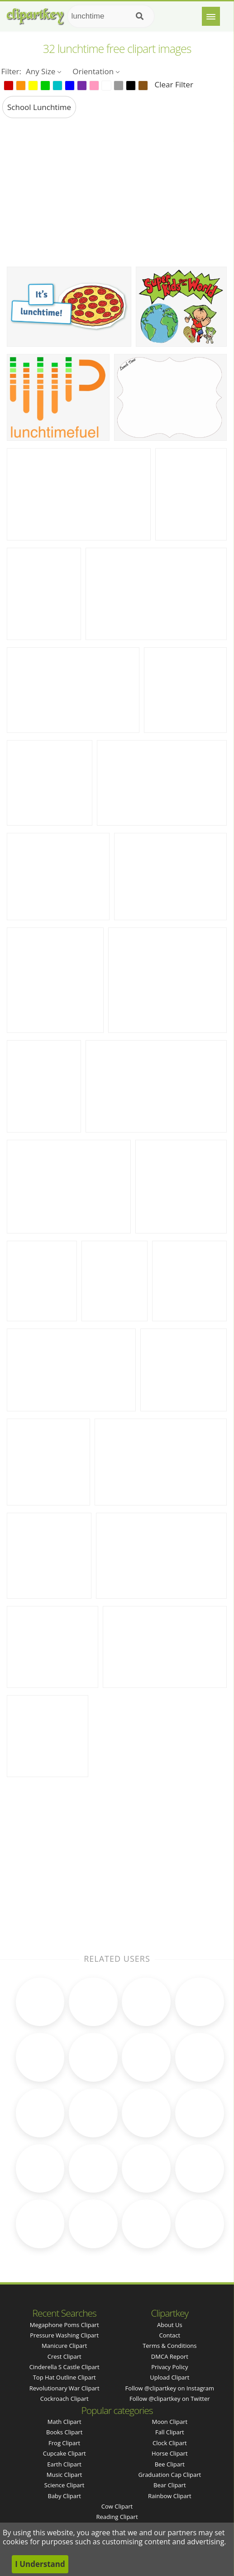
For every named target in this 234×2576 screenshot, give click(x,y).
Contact (169, 2335)
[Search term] (111, 16)
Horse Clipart (169, 2453)
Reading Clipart (117, 2517)
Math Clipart (64, 2422)
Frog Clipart (64, 2443)
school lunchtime (39, 107)
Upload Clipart (169, 2377)
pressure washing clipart (64, 2335)
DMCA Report (169, 2356)
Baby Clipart (64, 2496)
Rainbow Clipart (169, 2496)
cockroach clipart (64, 2398)
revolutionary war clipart (64, 2388)
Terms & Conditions (169, 2346)
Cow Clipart (117, 2506)
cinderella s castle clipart (64, 2367)
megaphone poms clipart (64, 2325)
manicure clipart (64, 2346)
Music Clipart (64, 2475)
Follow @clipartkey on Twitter (169, 2398)
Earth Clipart (64, 2464)
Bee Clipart (170, 2464)
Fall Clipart (169, 2432)
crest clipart (64, 2356)
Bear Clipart (169, 2485)
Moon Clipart (170, 2422)
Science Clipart (64, 2485)
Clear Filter (174, 84)
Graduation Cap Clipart (169, 2475)
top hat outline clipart (64, 2377)
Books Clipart (64, 2432)
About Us (169, 2325)
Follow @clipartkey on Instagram (169, 2388)
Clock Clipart (170, 2443)
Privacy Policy (169, 2367)
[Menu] (211, 16)
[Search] (139, 16)
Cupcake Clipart (64, 2453)
